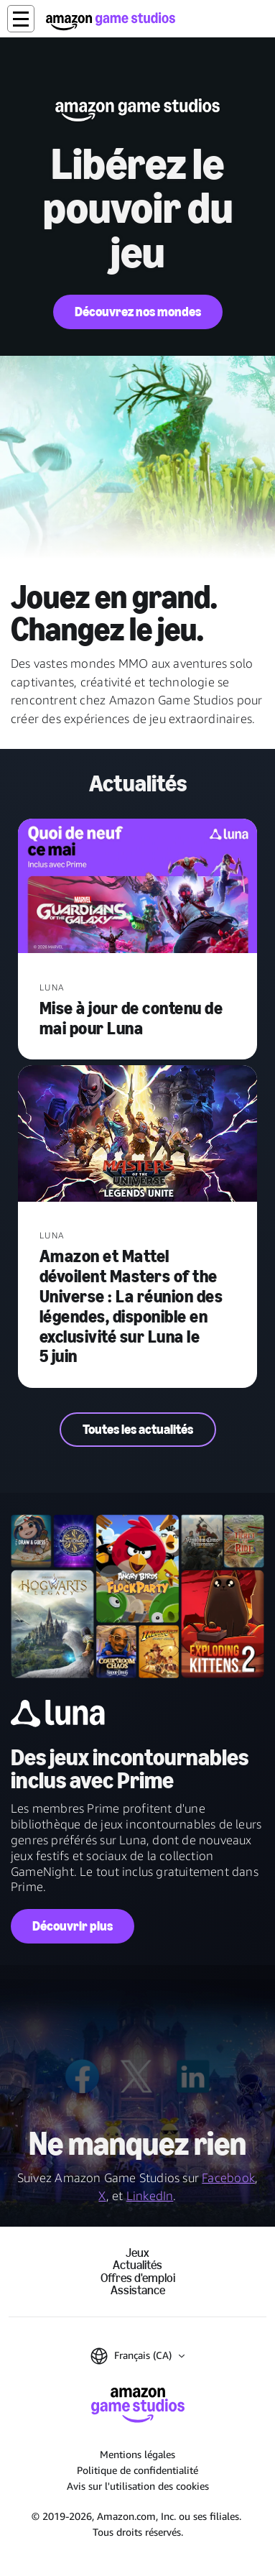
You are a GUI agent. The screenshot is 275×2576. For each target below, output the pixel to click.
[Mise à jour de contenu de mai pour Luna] (138, 888)
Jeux (137, 2253)
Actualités (137, 2265)
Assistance (138, 2290)
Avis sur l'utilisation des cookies (138, 2486)
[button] (20, 18)
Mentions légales (137, 2454)
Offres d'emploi (138, 2278)
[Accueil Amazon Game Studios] (110, 21)
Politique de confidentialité (137, 2470)
